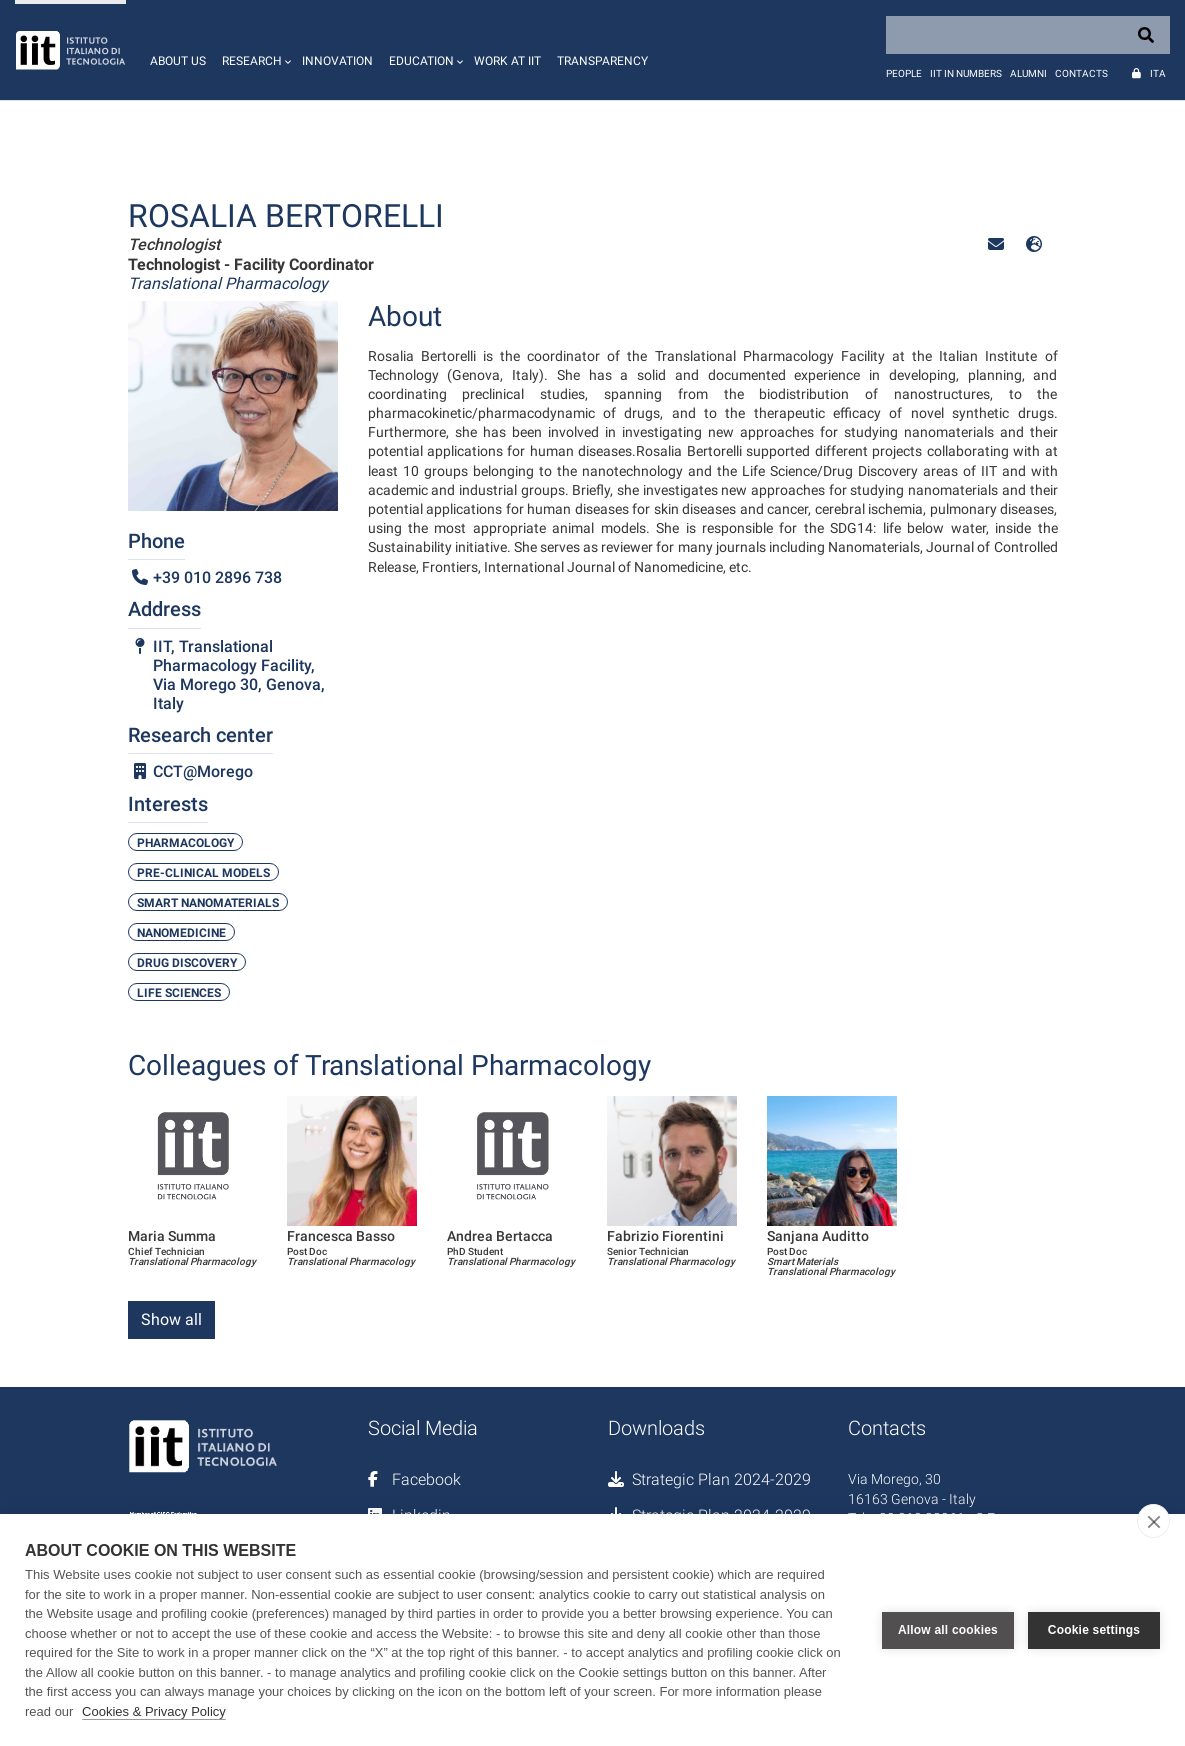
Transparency (602, 61)
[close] (1153, 1521)
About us (178, 61)
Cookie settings (1094, 1630)
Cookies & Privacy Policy (154, 1711)
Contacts (1081, 73)
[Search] (1028, 35)
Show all (171, 1319)
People (904, 73)
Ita (1158, 73)
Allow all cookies (948, 1630)
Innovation (337, 61)
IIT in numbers (966, 73)
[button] (254, 50)
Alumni (1028, 73)
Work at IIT (507, 61)
